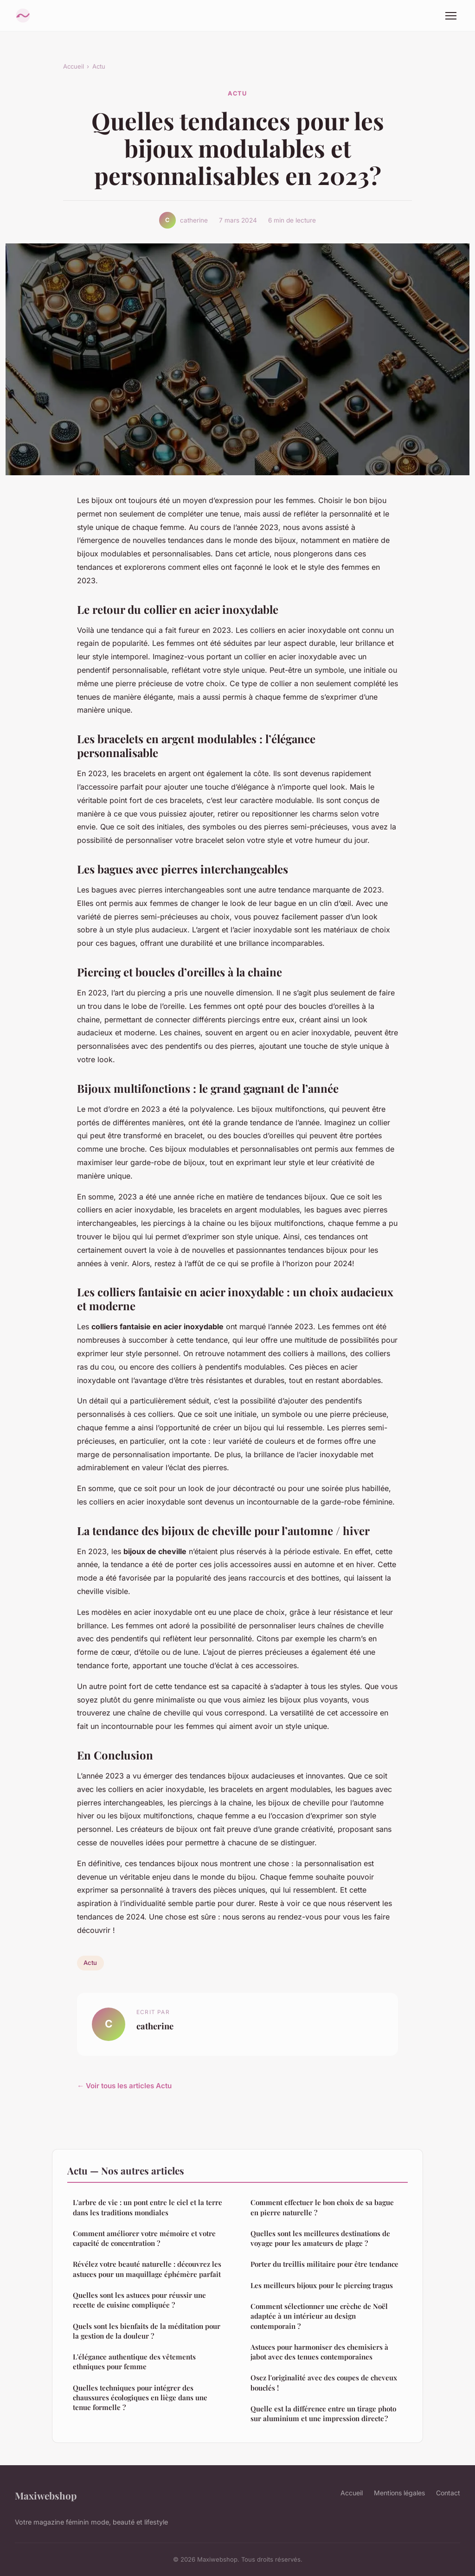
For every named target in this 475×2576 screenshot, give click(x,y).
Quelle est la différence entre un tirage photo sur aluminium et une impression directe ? (323, 2413)
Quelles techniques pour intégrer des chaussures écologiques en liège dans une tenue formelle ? (140, 2397)
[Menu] (451, 15)
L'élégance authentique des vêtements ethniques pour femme (134, 2361)
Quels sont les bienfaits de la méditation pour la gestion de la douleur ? (146, 2330)
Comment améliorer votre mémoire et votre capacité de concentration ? (144, 2238)
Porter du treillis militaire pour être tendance (324, 2264)
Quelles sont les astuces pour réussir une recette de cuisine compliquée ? (139, 2299)
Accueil (73, 66)
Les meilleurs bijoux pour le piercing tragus (321, 2285)
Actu (98, 66)
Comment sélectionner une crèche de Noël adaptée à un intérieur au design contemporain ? (319, 2316)
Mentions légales (399, 2493)
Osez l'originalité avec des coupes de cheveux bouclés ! (323, 2382)
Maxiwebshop (46, 2495)
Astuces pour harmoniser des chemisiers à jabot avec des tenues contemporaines (319, 2351)
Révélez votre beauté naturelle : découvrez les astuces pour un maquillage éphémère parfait (147, 2268)
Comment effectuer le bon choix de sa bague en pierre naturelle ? (322, 2207)
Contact (448, 2493)
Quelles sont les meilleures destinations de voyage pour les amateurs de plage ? (320, 2238)
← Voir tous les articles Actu (124, 2085)
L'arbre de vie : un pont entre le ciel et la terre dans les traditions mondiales (147, 2207)
